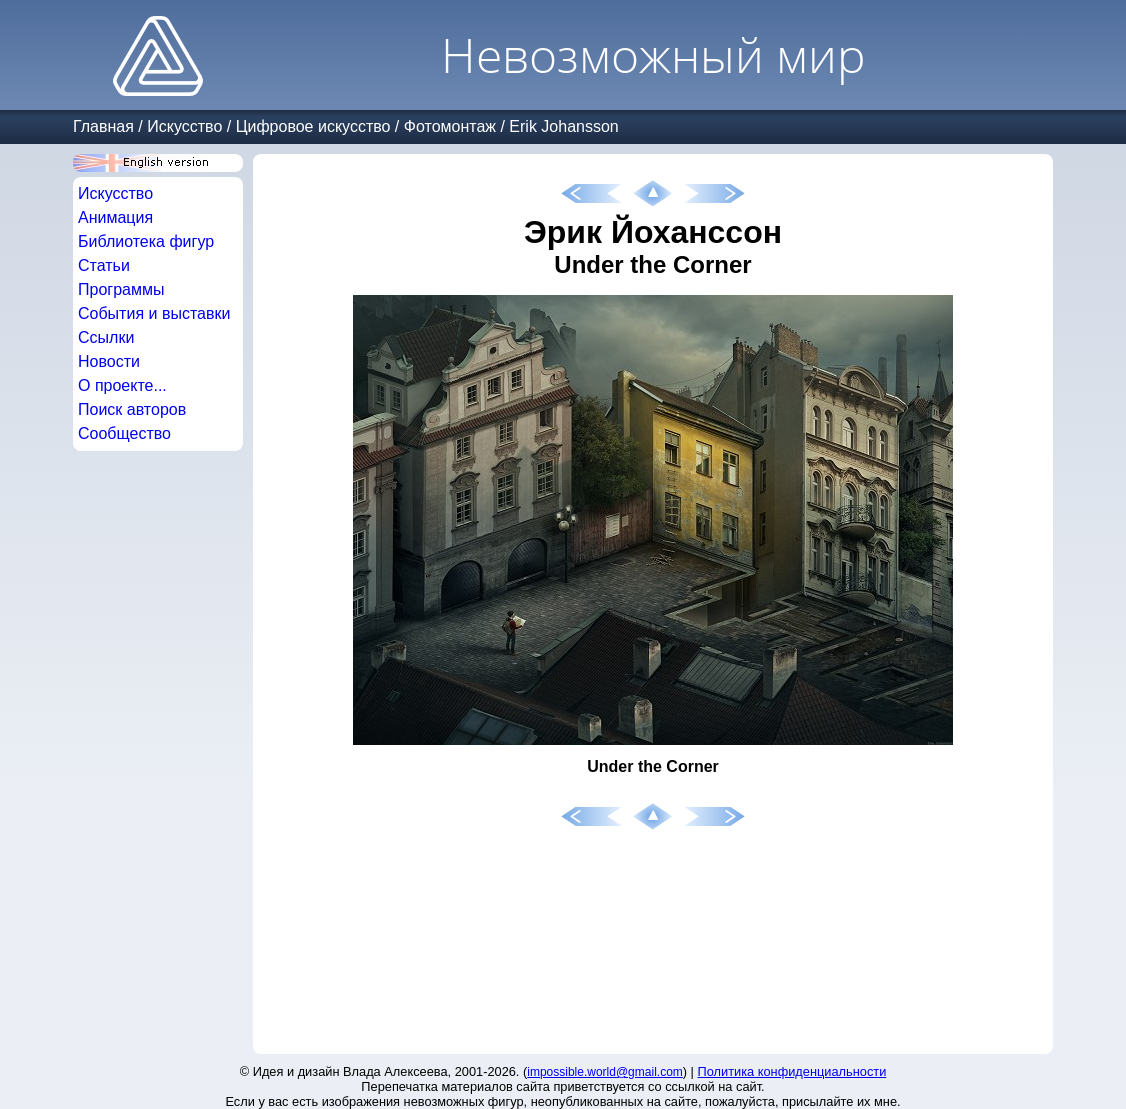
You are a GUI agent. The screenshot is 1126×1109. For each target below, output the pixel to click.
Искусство (184, 126)
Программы (121, 289)
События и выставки (154, 313)
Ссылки (106, 337)
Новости (109, 361)
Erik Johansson (563, 126)
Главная (103, 126)
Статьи (104, 265)
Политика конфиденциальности (792, 1071)
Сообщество (124, 433)
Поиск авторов (132, 409)
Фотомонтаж (450, 126)
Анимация (115, 217)
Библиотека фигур (146, 241)
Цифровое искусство (313, 126)
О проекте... (122, 385)
